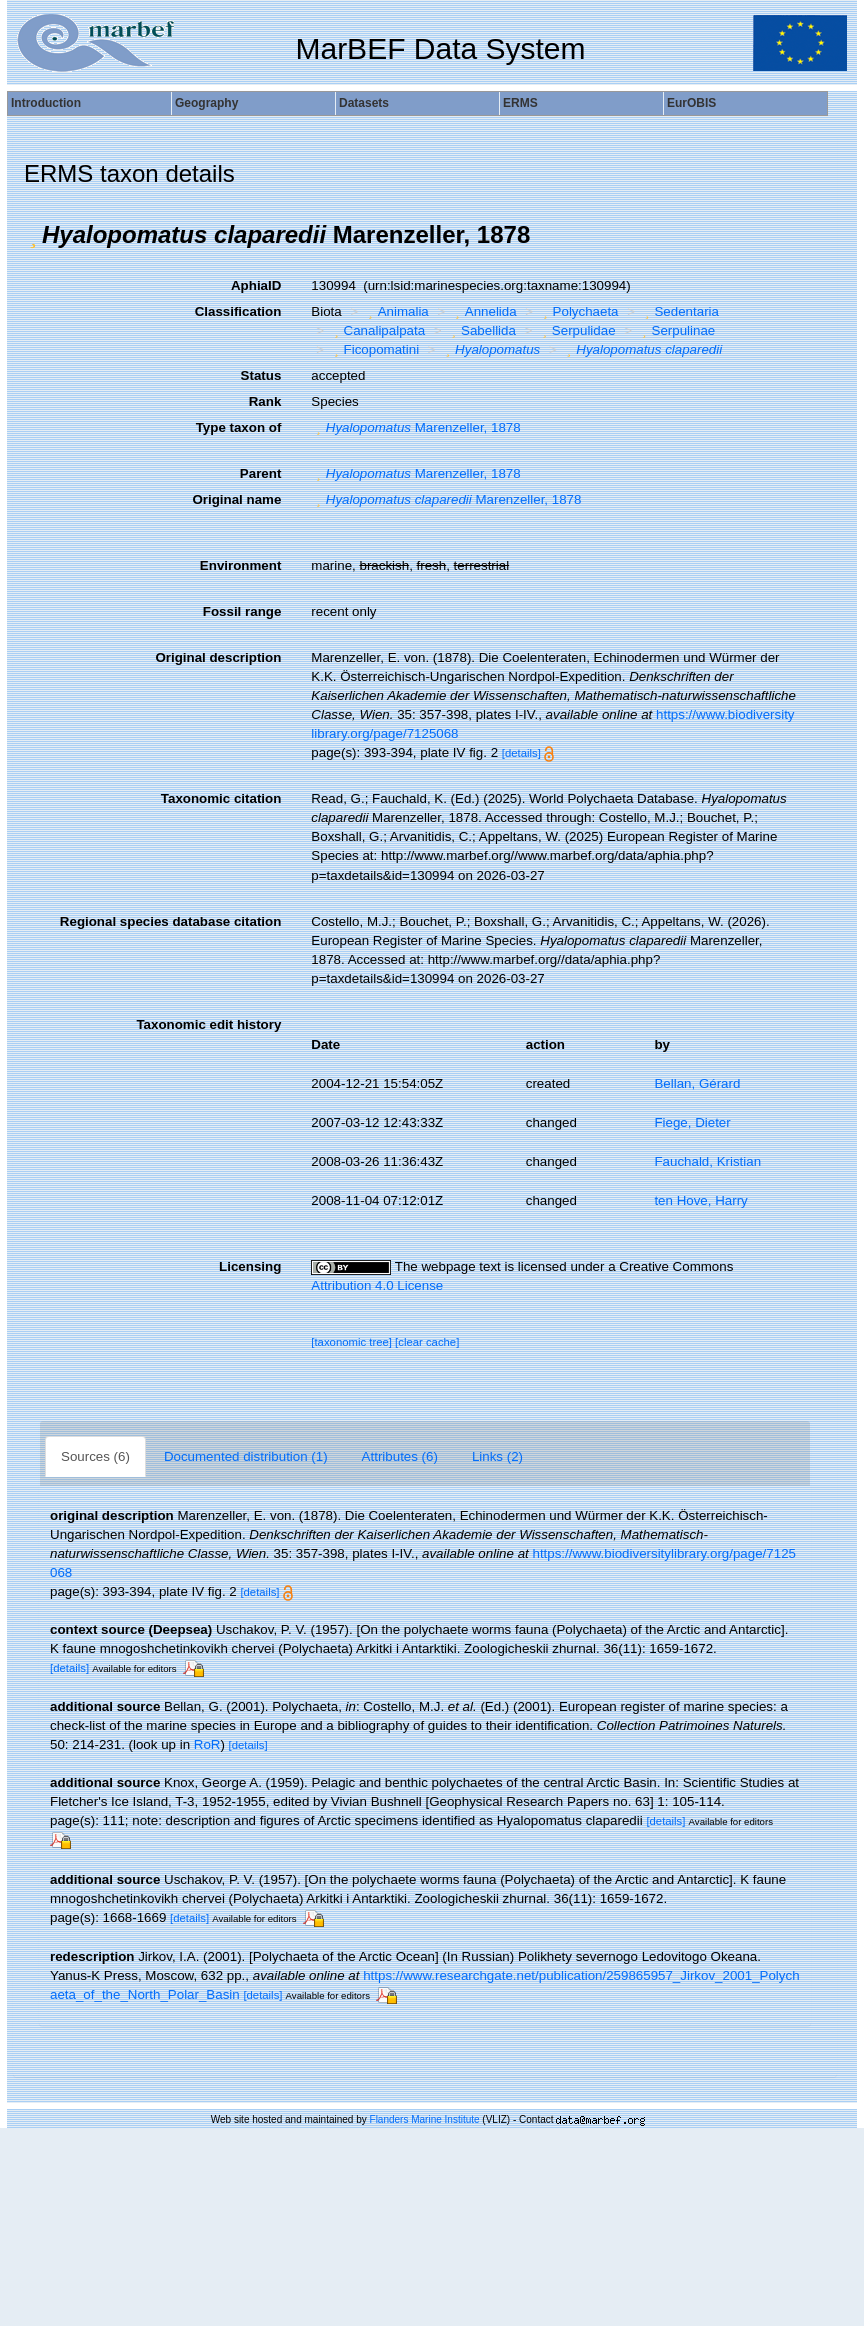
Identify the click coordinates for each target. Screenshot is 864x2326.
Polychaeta (578, 311)
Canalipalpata (377, 330)
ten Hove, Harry (700, 1200)
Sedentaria (679, 311)
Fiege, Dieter (692, 1122)
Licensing (250, 1266)
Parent (260, 473)
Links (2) (497, 1456)
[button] (33, 235)
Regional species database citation (170, 921)
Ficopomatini (374, 349)
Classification (238, 311)
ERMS (520, 103)
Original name (236, 499)
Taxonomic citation (221, 798)
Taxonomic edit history (208, 1024)
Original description (218, 657)
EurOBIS (691, 103)
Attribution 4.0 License (377, 1285)
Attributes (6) (400, 1456)
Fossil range (242, 611)
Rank (265, 401)
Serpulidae (576, 330)
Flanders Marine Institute (425, 2119)
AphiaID (256, 285)
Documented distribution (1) (246, 1456)
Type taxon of (239, 427)
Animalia (396, 311)
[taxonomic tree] (351, 1342)
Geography (206, 103)
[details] (521, 753)
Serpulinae (676, 330)
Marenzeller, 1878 (415, 427)
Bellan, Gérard (697, 1083)
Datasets (364, 103)
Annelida (483, 311)
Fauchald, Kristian (707, 1161)
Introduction (46, 103)
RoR (207, 1744)
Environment (240, 565)
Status (261, 375)
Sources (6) (95, 1456)
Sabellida (481, 330)
